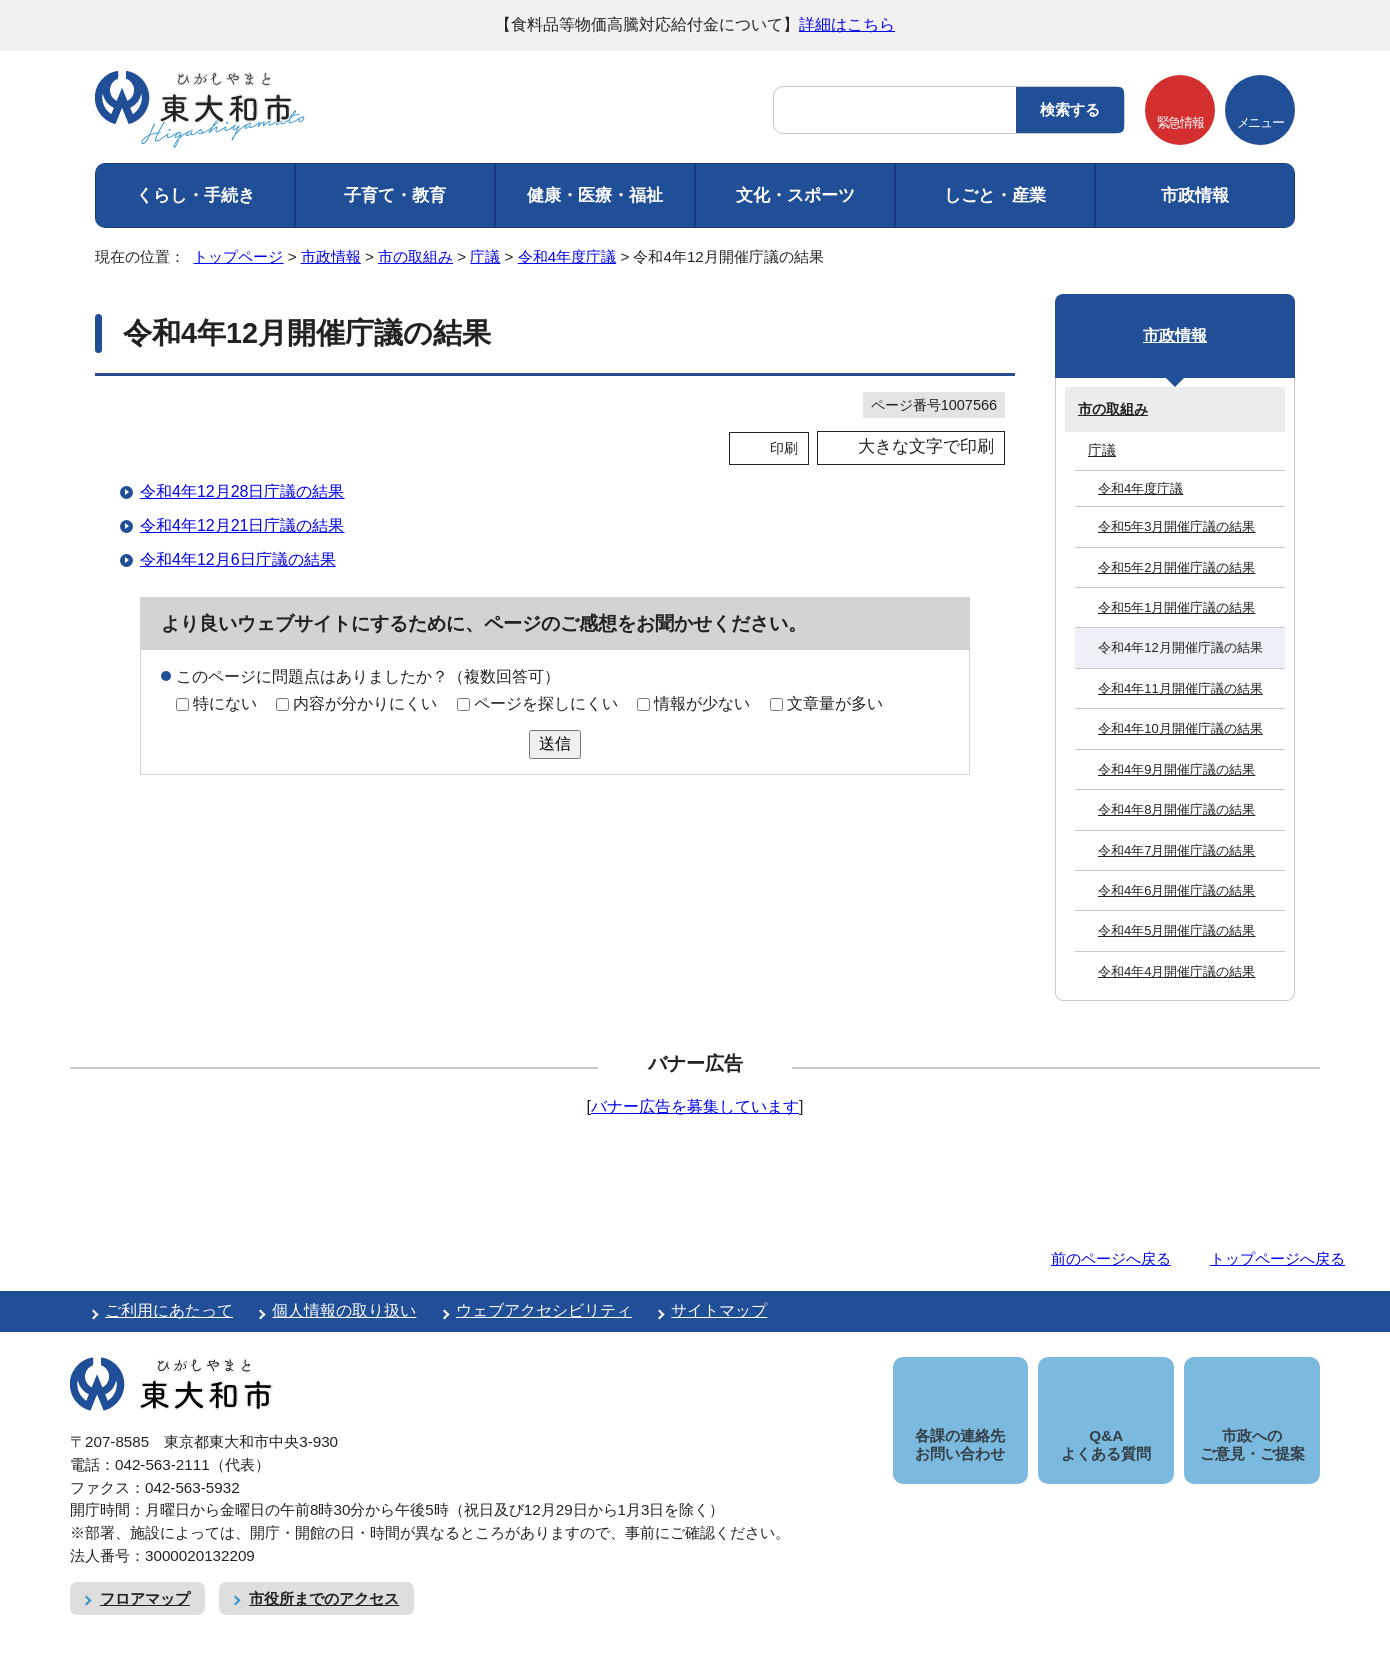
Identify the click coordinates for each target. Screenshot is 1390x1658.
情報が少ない (702, 703)
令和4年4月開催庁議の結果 (1176, 971)
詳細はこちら (847, 24)
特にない (225, 703)
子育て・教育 (395, 195)
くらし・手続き (195, 195)
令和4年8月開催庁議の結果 (1176, 809)
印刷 (784, 448)
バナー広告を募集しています (695, 1106)
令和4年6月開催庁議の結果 (1176, 890)
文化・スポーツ (795, 195)
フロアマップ (145, 1575)
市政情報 (1195, 195)
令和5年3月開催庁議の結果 (1176, 526)
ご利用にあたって (169, 1310)
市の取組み (415, 256)
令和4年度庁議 (567, 256)
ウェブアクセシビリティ (544, 1310)
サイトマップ (719, 1310)
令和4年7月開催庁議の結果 (1176, 850)
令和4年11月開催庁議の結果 (1180, 688)
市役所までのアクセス (324, 1575)
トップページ (238, 256)
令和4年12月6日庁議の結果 (238, 559)
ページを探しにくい (546, 703)
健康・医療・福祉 (595, 195)
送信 (555, 743)
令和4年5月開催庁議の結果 (1176, 930)
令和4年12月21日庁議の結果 (242, 525)
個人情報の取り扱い (344, 1310)
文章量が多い (835, 703)
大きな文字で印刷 (926, 446)
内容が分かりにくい (365, 703)
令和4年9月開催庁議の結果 (1176, 769)
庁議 (485, 256)
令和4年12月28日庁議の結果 (242, 491)
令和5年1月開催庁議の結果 (1176, 607)
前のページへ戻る (1111, 1258)
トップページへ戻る (1277, 1258)
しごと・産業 (995, 195)
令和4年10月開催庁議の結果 (1180, 728)
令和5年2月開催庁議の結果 (1176, 567)
